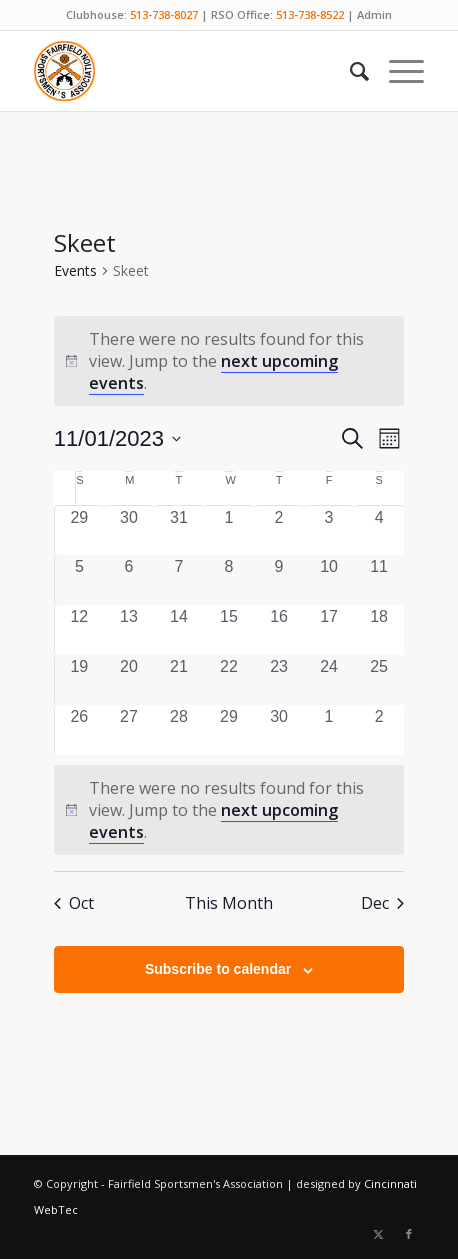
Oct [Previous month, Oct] (74, 903)
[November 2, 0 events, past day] (279, 530)
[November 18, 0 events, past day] (379, 630)
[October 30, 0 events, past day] (129, 530)
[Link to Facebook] (409, 1234)
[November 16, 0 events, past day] (279, 630)
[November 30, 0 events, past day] (279, 730)
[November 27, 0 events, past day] (129, 730)
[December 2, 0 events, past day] (379, 730)
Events (75, 270)
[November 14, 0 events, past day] (179, 630)
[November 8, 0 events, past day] (229, 580)
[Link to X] (379, 1234)
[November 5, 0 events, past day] (79, 580)
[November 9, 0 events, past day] (279, 580)
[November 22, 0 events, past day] (229, 680)
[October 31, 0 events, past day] (179, 530)
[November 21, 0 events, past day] (179, 680)
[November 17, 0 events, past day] (329, 630)
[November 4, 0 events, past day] (379, 530)
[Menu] (396, 71)
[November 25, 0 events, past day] (379, 680)
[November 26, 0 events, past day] (79, 730)
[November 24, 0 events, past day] (329, 680)
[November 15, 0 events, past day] (229, 630)
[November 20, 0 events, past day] (129, 680)
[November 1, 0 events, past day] (229, 530)
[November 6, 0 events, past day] (129, 580)
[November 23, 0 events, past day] (279, 680)
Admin (374, 14)
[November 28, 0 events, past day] (179, 730)
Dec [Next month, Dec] (382, 903)
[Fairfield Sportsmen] (189, 71)
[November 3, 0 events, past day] (329, 530)
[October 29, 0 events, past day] (79, 530)
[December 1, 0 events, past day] (329, 730)
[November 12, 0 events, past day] (79, 630)
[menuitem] (349, 71)
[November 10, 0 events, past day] (329, 580)
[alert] (229, 810)
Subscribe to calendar (218, 969)
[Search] (349, 71)
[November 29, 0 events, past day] (229, 730)
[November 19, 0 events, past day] (79, 680)
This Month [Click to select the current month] (229, 903)
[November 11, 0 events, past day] (379, 580)
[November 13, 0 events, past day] (129, 630)
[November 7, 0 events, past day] (179, 580)
